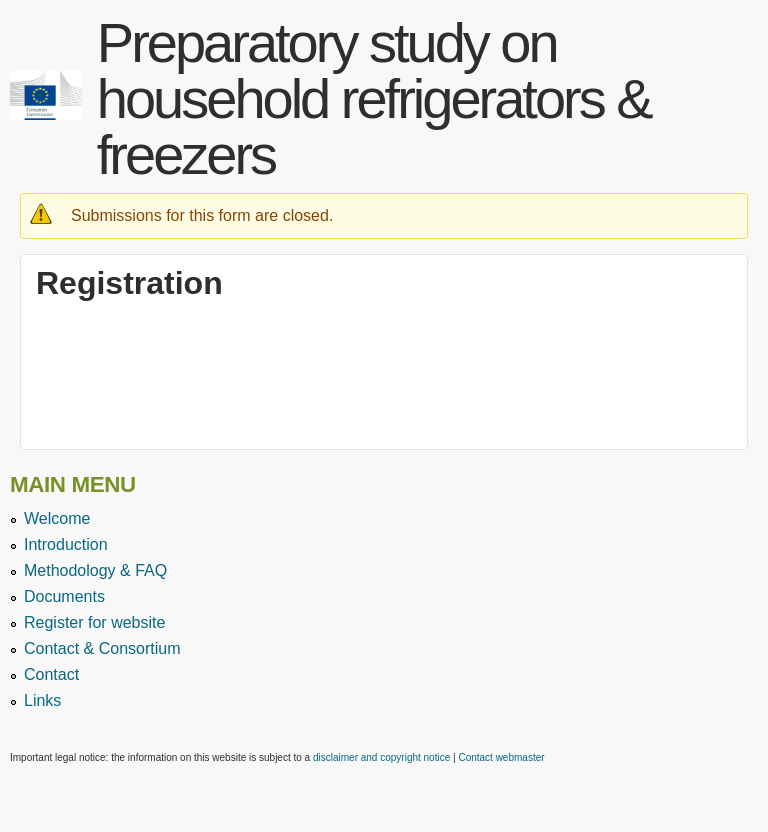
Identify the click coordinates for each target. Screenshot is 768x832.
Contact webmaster (501, 757)
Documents (64, 596)
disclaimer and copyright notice (381, 757)
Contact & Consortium (102, 648)
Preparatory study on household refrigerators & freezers (374, 98)
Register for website (94, 622)
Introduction (66, 544)
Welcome (57, 518)
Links (42, 700)
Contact (51, 674)
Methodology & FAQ (95, 570)
